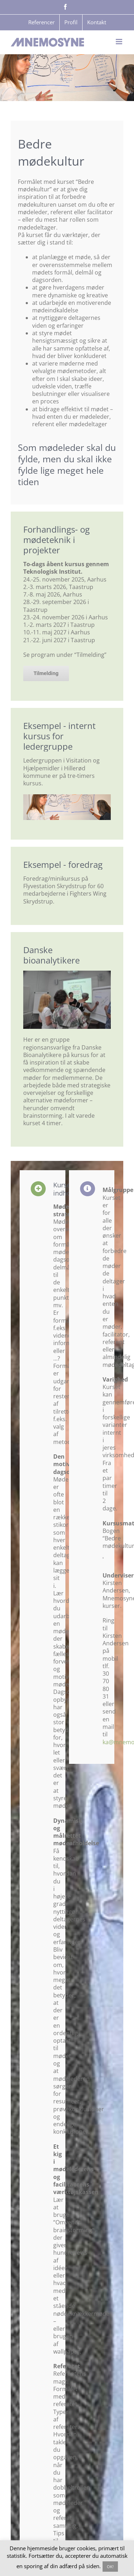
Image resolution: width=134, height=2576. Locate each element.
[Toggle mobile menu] (119, 41)
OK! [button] (110, 2566)
